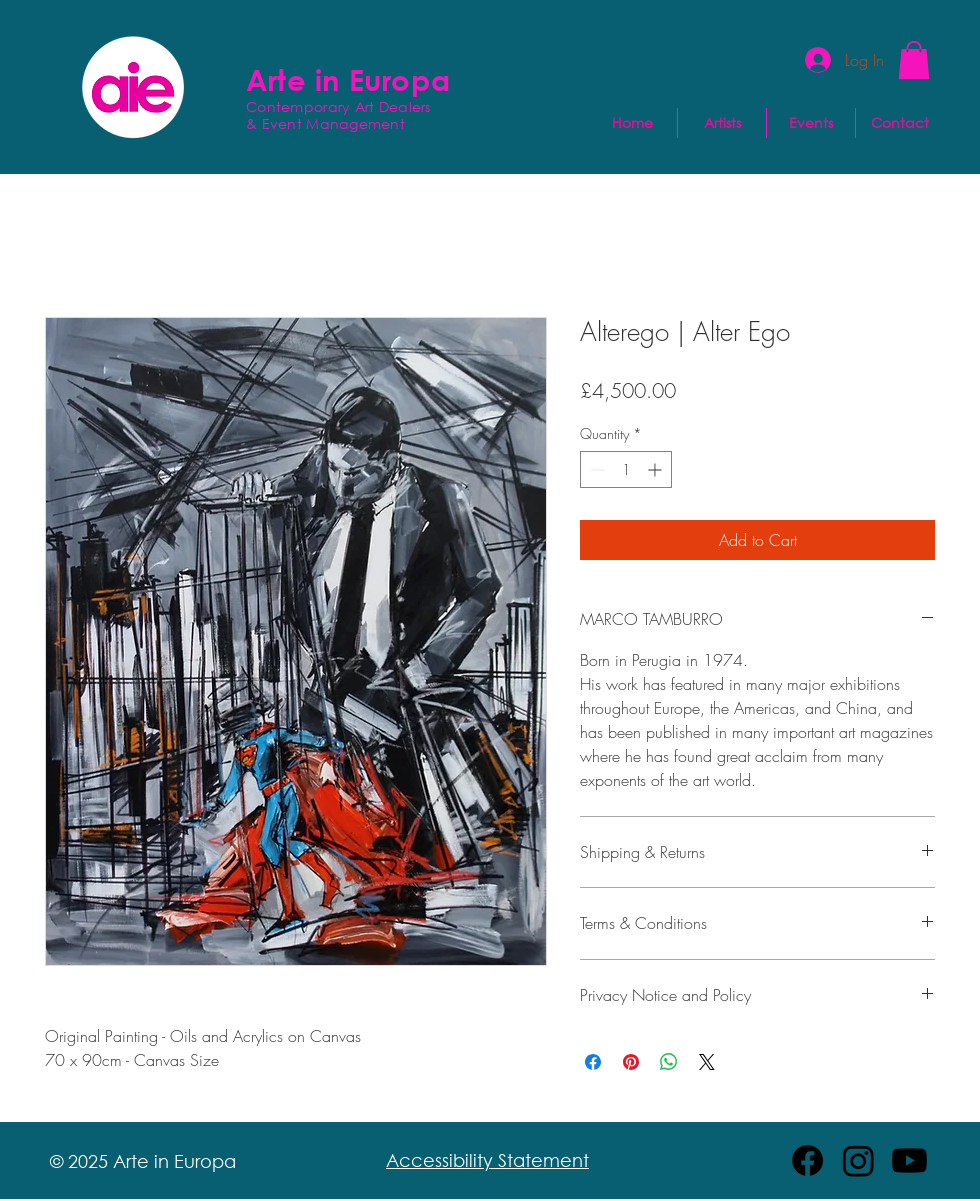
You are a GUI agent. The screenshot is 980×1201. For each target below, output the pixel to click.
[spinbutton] (626, 469)
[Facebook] (807, 1160)
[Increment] (656, 469)
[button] (914, 60)
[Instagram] (858, 1160)
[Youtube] (909, 1160)
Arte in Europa (348, 79)
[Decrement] (595, 469)
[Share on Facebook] (593, 1062)
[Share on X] (707, 1062)
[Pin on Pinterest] (631, 1062)
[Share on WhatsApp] (669, 1062)
